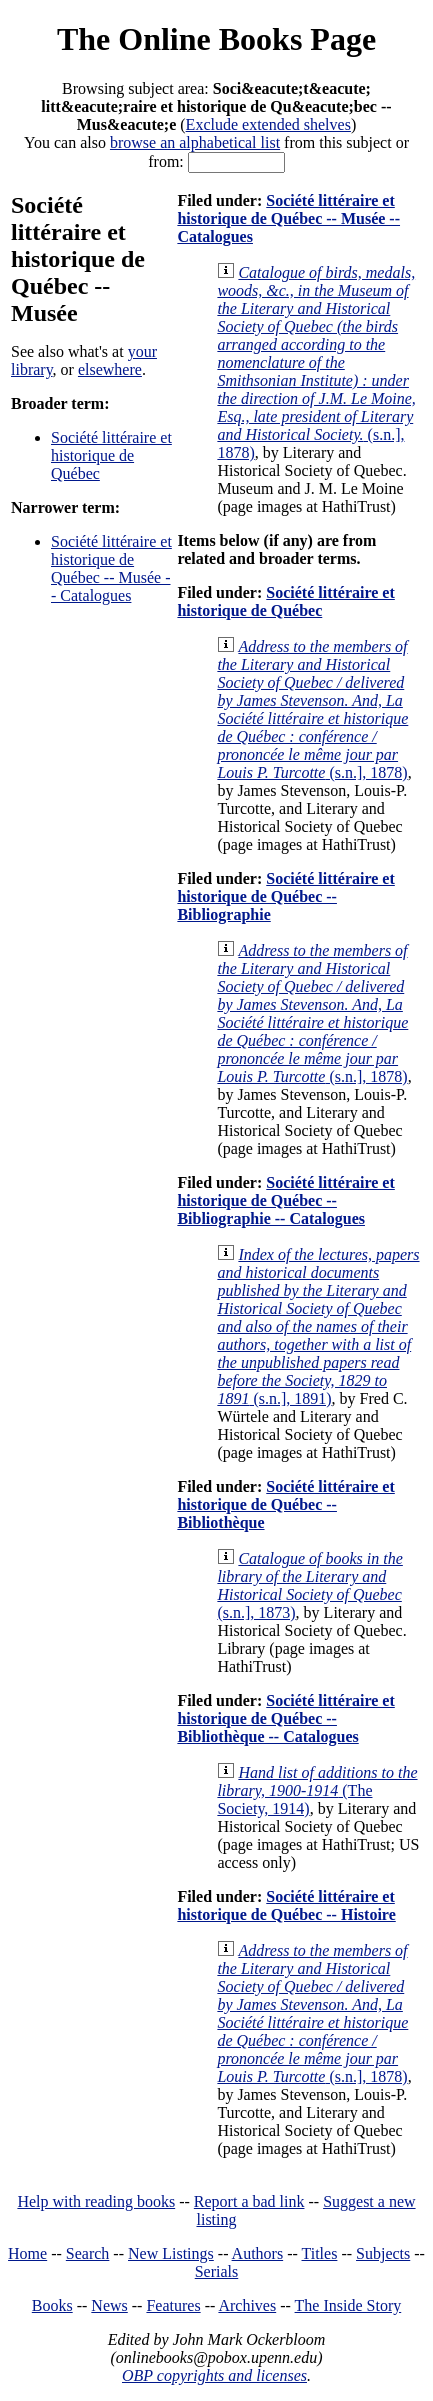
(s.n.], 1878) (316, 362)
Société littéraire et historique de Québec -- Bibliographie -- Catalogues (285, 1200)
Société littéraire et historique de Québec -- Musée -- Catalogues (111, 568)
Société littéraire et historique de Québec (111, 455)
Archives (247, 2305)
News (109, 2305)
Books (52, 2305)
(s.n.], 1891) (318, 1326)
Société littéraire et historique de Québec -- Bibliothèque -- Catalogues (285, 1718)
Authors (258, 2253)
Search (88, 2253)
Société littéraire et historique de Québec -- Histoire (286, 1905)
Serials (217, 2271)
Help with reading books (96, 2201)
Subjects (383, 2253)
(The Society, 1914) (317, 1790)
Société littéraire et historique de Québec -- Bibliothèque (285, 1504)
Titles (320, 2253)
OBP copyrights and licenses (214, 2375)
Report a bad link (249, 2201)
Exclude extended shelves (268, 124)
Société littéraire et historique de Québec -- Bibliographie (285, 896)
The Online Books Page (216, 39)
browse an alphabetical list (195, 142)
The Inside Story (348, 2305)
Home (27, 2253)
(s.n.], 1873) (309, 1585)
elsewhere (110, 369)
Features (173, 2305)
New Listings (171, 2253)
